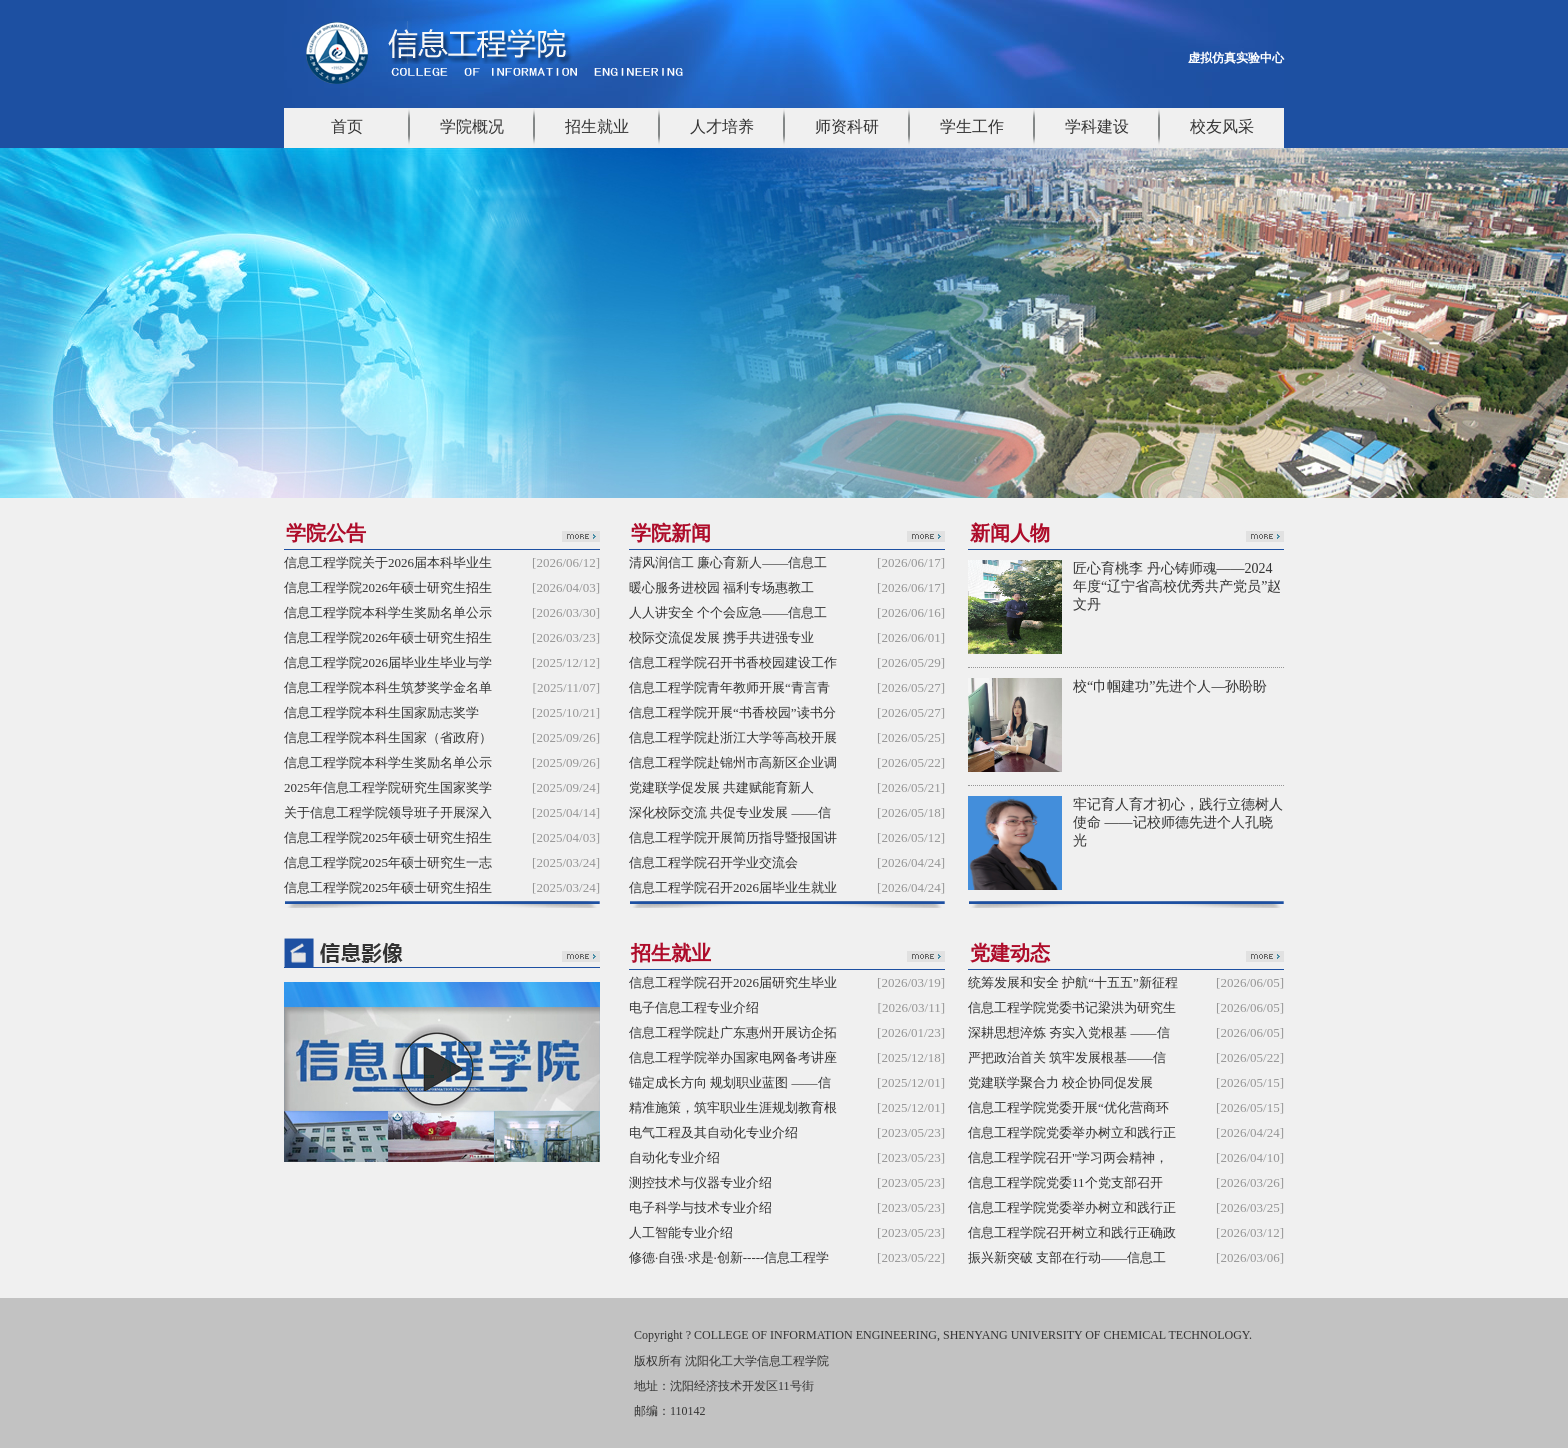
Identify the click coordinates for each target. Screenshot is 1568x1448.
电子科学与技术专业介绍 (700, 1207)
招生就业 (597, 126)
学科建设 (1097, 126)
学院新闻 (671, 533)
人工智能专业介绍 (681, 1232)
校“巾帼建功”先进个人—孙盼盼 (1170, 686)
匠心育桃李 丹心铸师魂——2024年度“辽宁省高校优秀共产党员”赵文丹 (1177, 586)
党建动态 (1010, 953)
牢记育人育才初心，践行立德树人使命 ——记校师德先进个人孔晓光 (1178, 822)
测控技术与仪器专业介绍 (700, 1182)
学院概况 (472, 126)
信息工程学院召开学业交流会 (713, 862)
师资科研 (847, 126)
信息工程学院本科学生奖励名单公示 (388, 612)
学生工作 (972, 126)
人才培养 (722, 126)
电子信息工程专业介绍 (694, 1007)
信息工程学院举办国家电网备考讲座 (733, 1057)
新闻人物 (1010, 533)
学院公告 (326, 533)
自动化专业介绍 (674, 1157)
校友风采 (1222, 126)
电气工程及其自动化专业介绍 (713, 1132)
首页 (347, 126)
